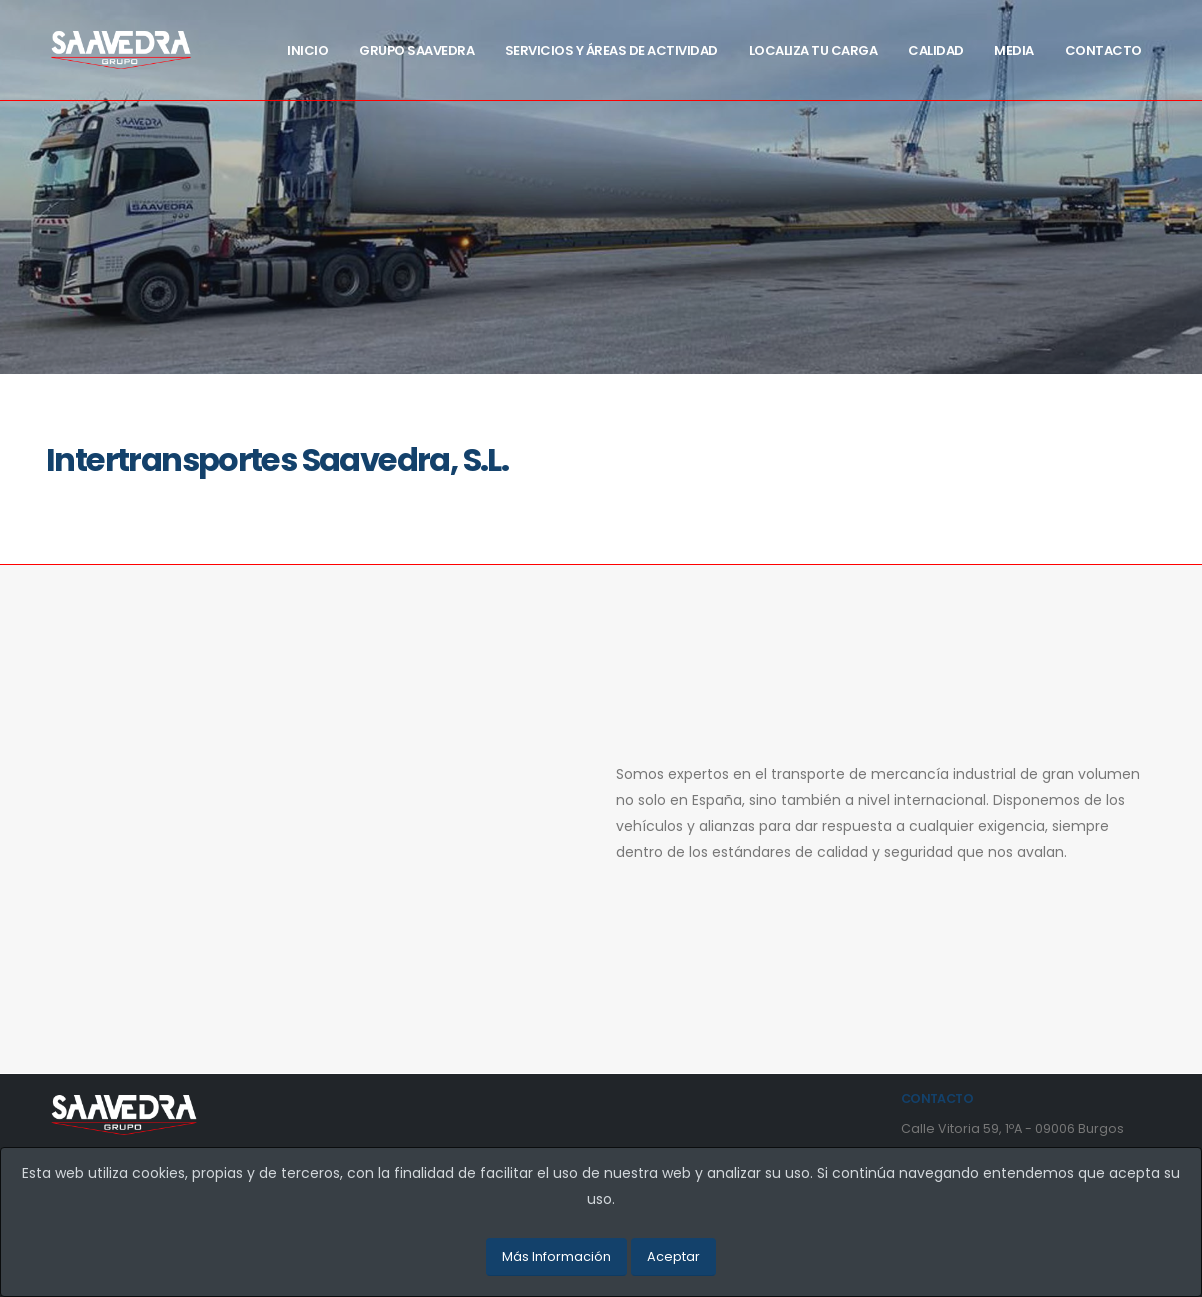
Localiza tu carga (813, 50)
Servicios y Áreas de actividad (611, 50)
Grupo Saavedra (416, 50)
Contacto (1103, 50)
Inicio (307, 50)
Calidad (936, 50)
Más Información (556, 1256)
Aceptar (673, 1256)
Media (1014, 50)
